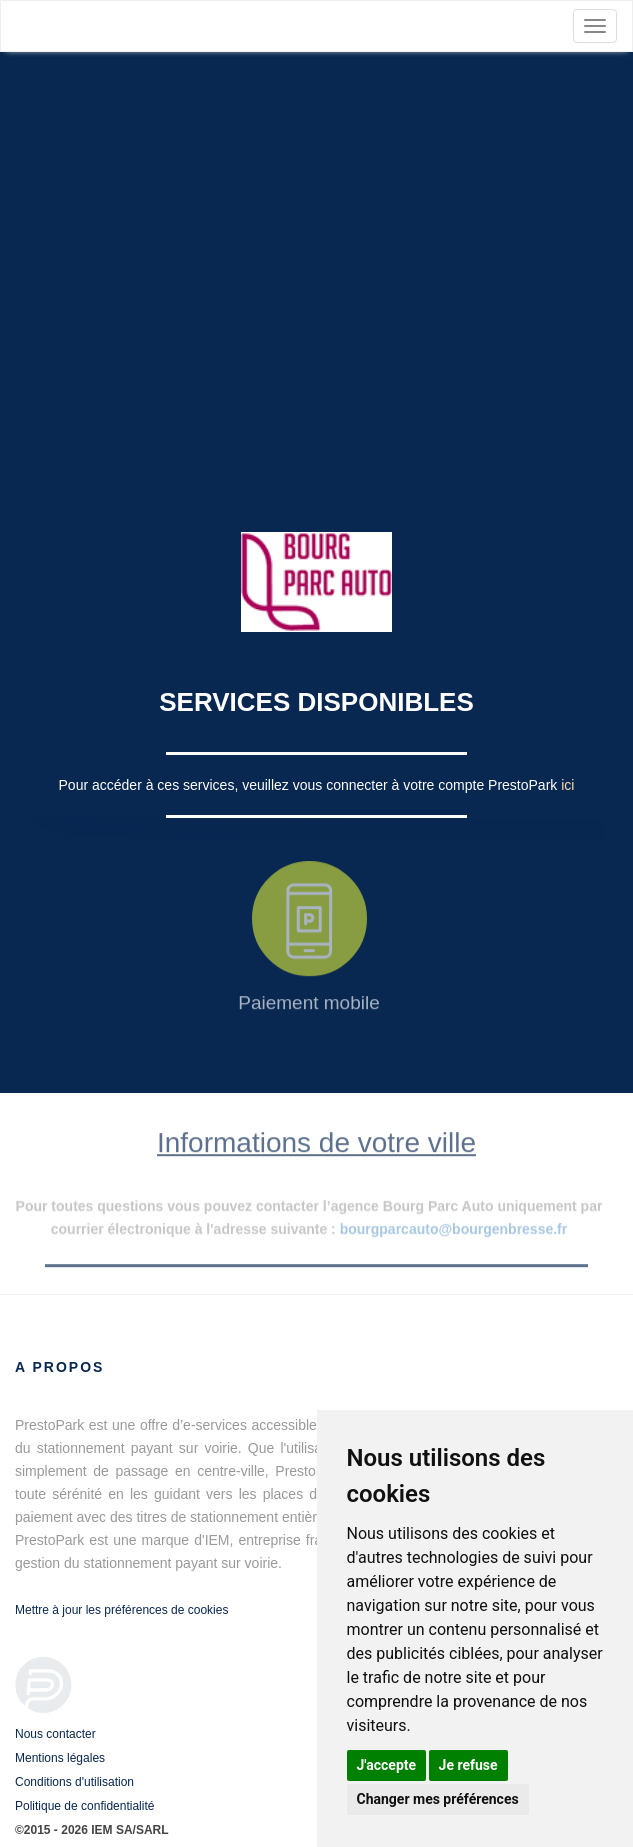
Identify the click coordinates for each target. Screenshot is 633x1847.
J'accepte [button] (387, 1765)
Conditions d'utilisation (74, 1782)
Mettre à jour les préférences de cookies (121, 1610)
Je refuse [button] (468, 1765)
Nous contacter (55, 1734)
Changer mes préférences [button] (438, 1799)
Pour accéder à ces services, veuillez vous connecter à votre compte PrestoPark (310, 785)
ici (567, 785)
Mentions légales (60, 1758)
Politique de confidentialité (84, 1806)
